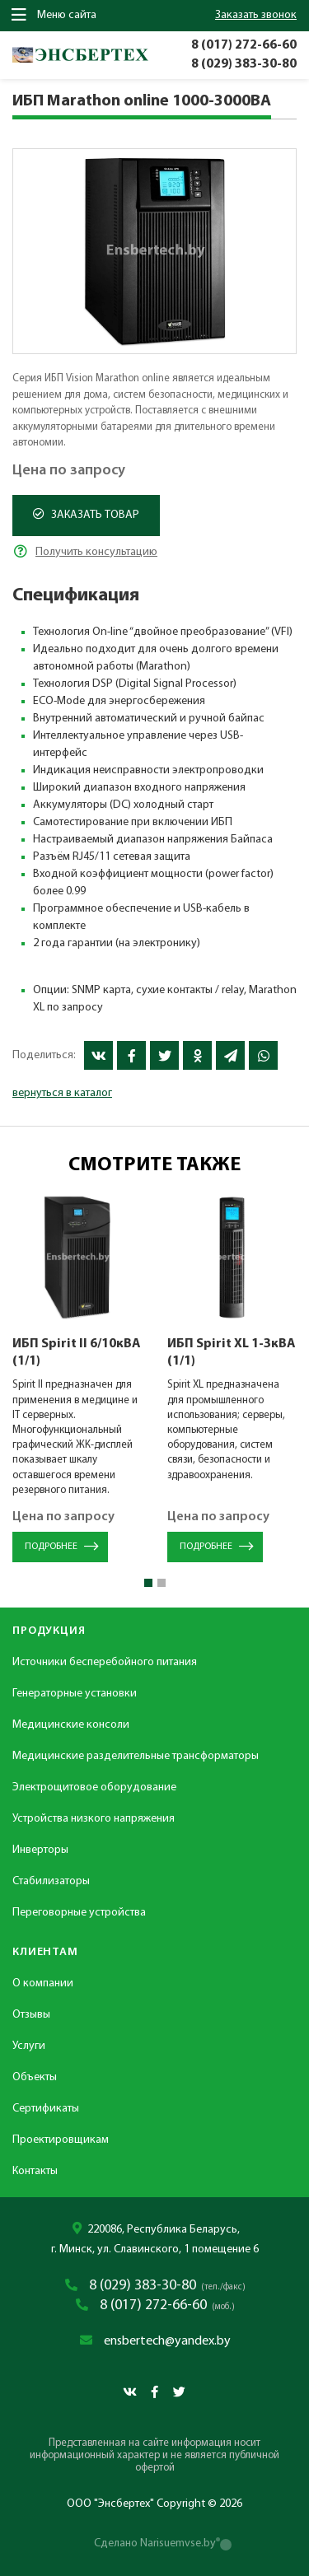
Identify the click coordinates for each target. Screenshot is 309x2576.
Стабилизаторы (51, 1881)
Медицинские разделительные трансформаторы (135, 1756)
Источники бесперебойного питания (104, 1662)
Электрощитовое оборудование (94, 1787)
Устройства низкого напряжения (93, 1819)
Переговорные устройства (79, 1912)
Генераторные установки (74, 1693)
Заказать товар (86, 514)
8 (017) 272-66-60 (244, 45)
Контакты (35, 2171)
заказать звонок (256, 15)
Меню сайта (54, 15)
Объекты (34, 2077)
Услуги (28, 2046)
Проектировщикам (60, 2140)
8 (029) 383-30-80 (244, 64)
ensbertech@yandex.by (167, 2341)
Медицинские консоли (70, 1725)
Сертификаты (45, 2108)
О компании (42, 1983)
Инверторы (40, 1850)
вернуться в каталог (62, 1093)
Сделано (155, 2543)
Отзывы (31, 2015)
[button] (148, 1583)
